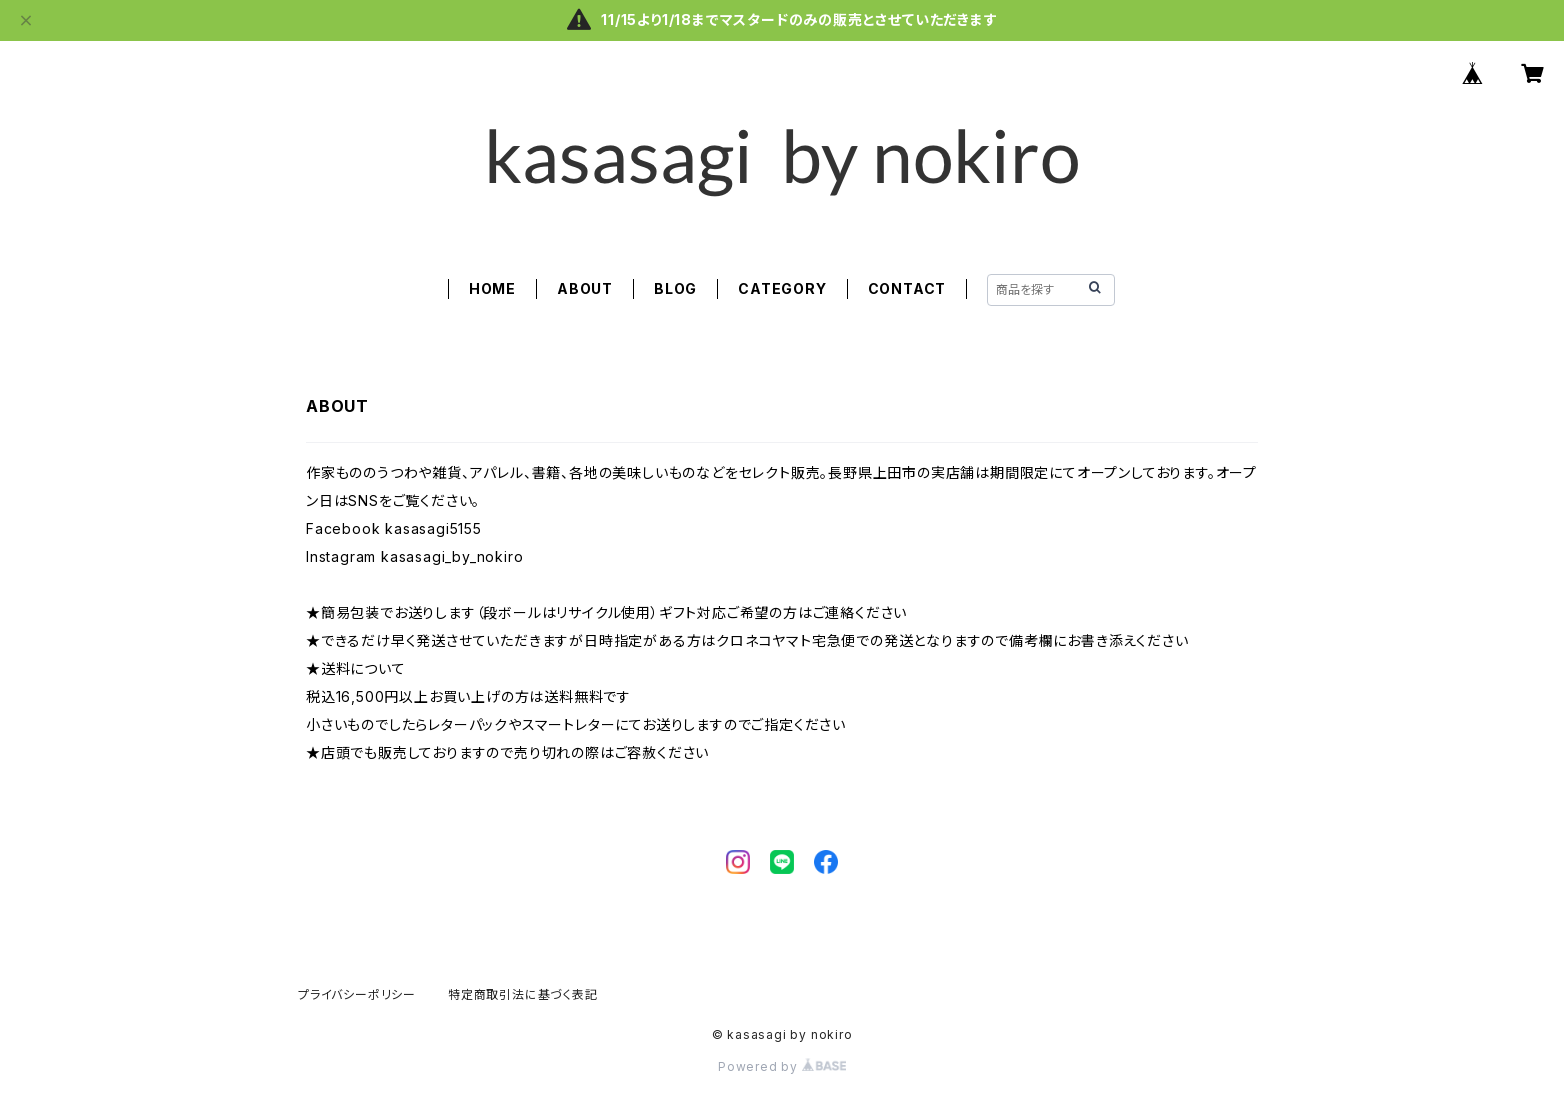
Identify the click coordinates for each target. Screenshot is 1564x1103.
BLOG (675, 288)
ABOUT (585, 288)
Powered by (782, 1066)
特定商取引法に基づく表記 (523, 994)
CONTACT (907, 288)
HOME (492, 288)
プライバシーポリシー (357, 994)
